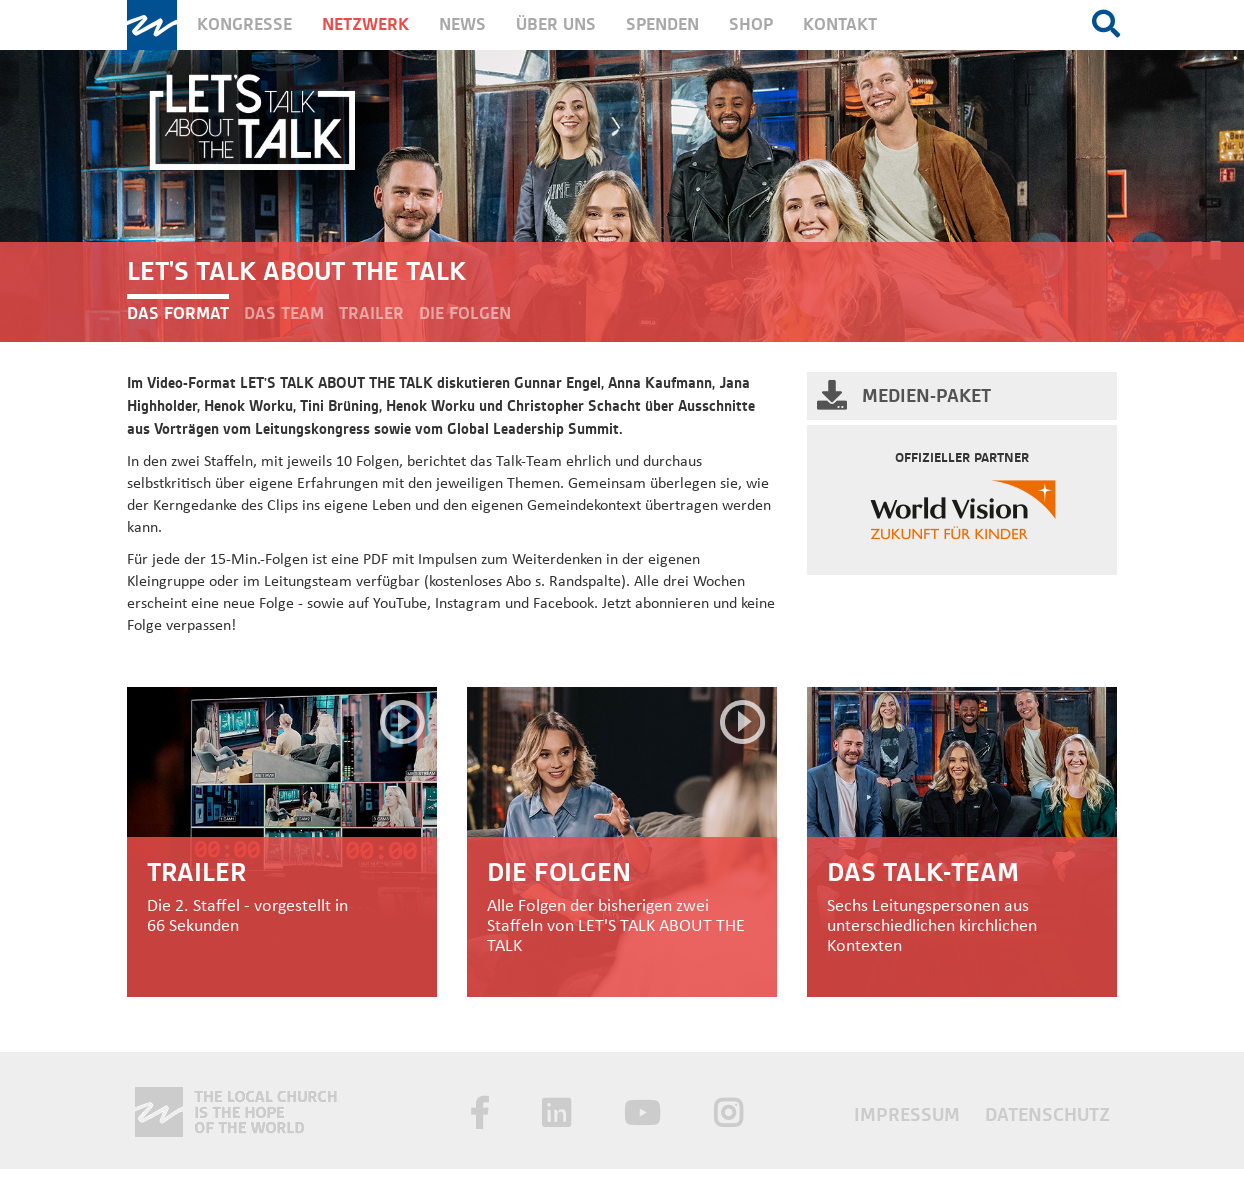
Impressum (909, 1114)
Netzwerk (365, 24)
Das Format (178, 313)
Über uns (556, 24)
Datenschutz (1047, 1114)
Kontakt (840, 24)
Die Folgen (465, 313)
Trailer (371, 313)
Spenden (662, 24)
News (462, 24)
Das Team (284, 313)
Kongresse (244, 24)
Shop (751, 24)
